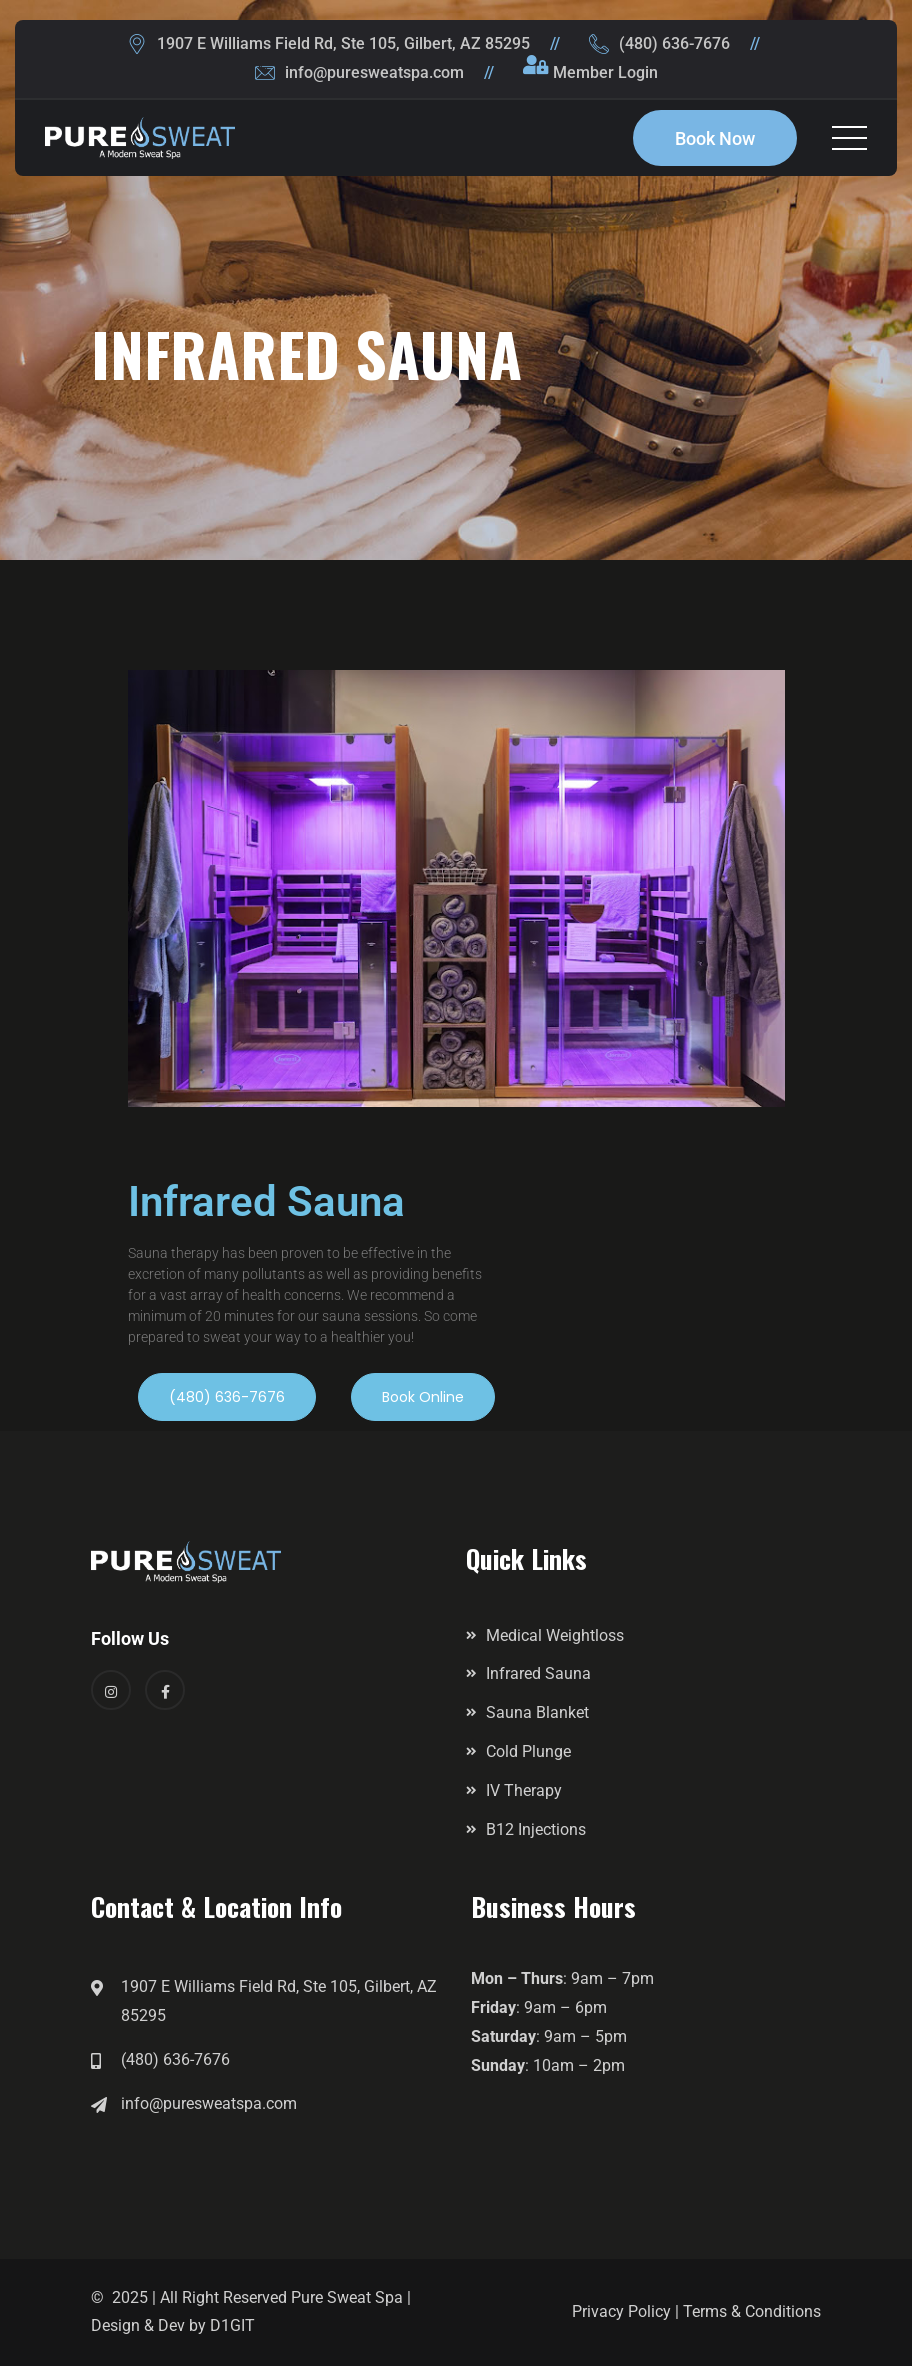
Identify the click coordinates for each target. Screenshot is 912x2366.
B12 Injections (536, 1829)
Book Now (715, 138)
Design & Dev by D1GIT (173, 2325)
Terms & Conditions (752, 2311)
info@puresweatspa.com (374, 72)
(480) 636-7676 (674, 43)
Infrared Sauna (538, 1673)
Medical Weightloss (555, 1635)
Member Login (605, 72)
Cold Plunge (528, 1751)
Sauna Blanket (537, 1712)
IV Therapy (524, 1790)
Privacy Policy (621, 2311)
